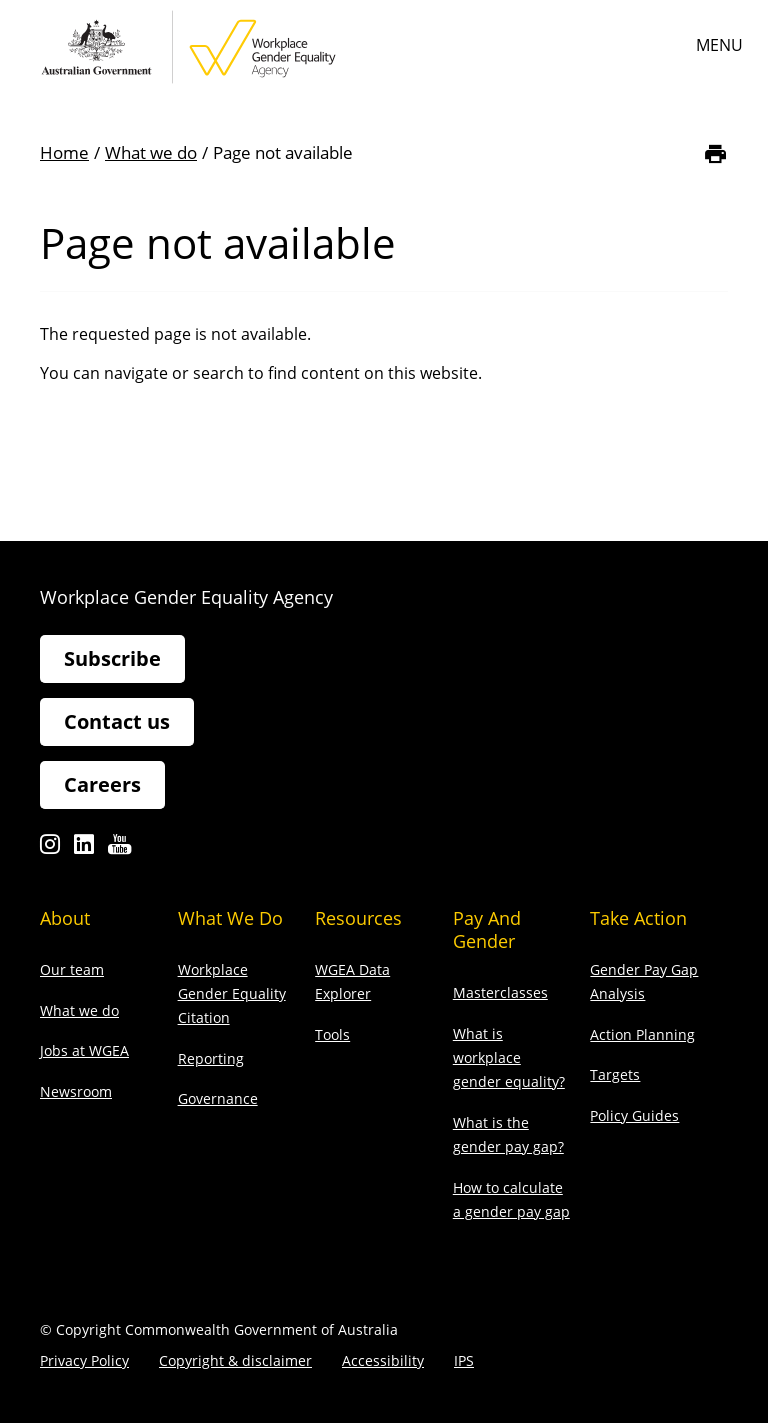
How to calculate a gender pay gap (511, 1199)
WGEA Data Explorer (352, 981)
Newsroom (76, 1091)
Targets (615, 1074)
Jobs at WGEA (84, 1050)
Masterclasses (500, 992)
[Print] (715, 153)
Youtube (119, 849)
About (65, 918)
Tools (332, 1034)
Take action (638, 918)
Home (64, 152)
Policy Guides (634, 1115)
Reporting (211, 1058)
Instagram (50, 849)
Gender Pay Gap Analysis (644, 981)
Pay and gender (487, 929)
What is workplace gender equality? (509, 1057)
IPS (464, 1360)
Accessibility (383, 1360)
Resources (358, 918)
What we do (151, 152)
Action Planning (642, 1034)
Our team (72, 969)
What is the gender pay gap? (508, 1134)
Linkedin (84, 849)
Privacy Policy (84, 1360)
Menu (719, 45)
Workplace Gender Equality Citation (232, 993)
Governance (218, 1098)
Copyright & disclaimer (235, 1360)
